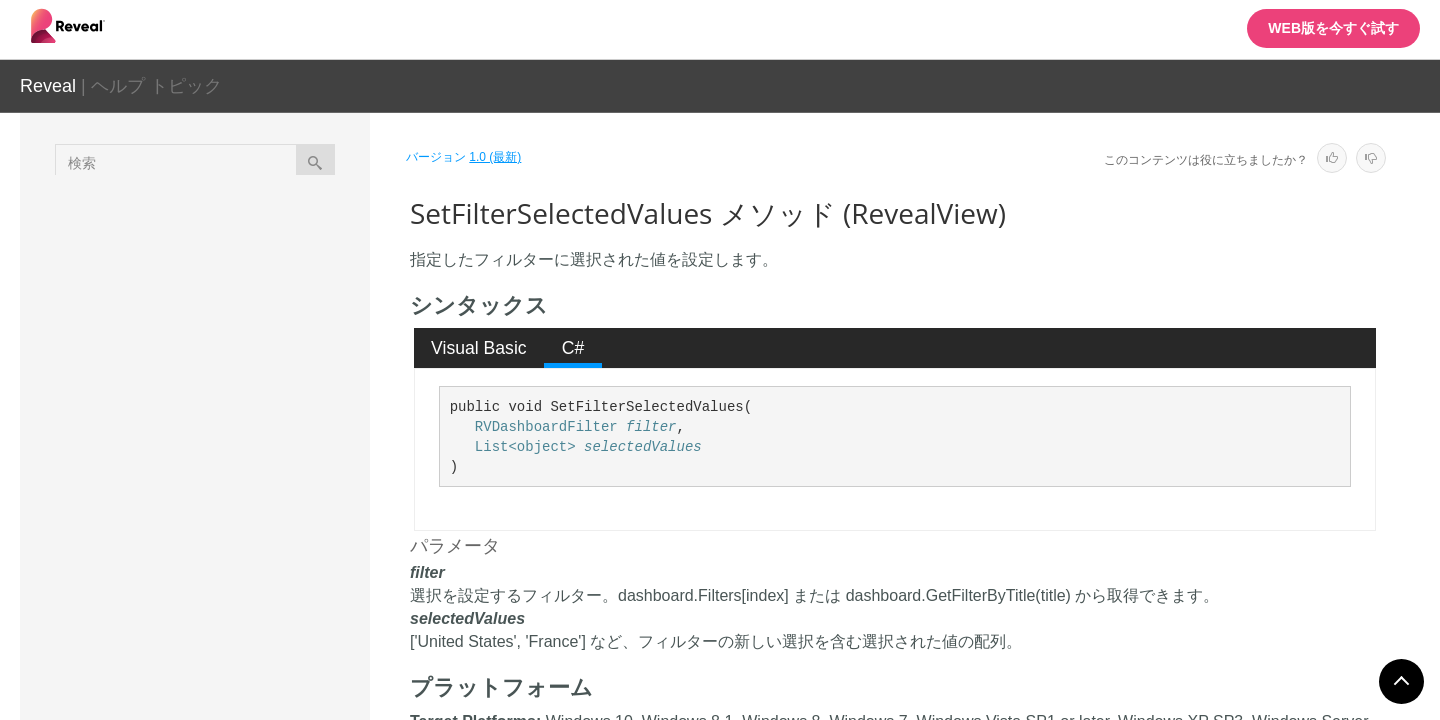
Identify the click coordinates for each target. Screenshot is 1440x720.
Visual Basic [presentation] (479, 348)
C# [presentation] (573, 348)
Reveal (48, 86)
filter (651, 427)
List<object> (525, 447)
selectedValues (643, 447)
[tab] (479, 348)
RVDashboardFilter (546, 427)
